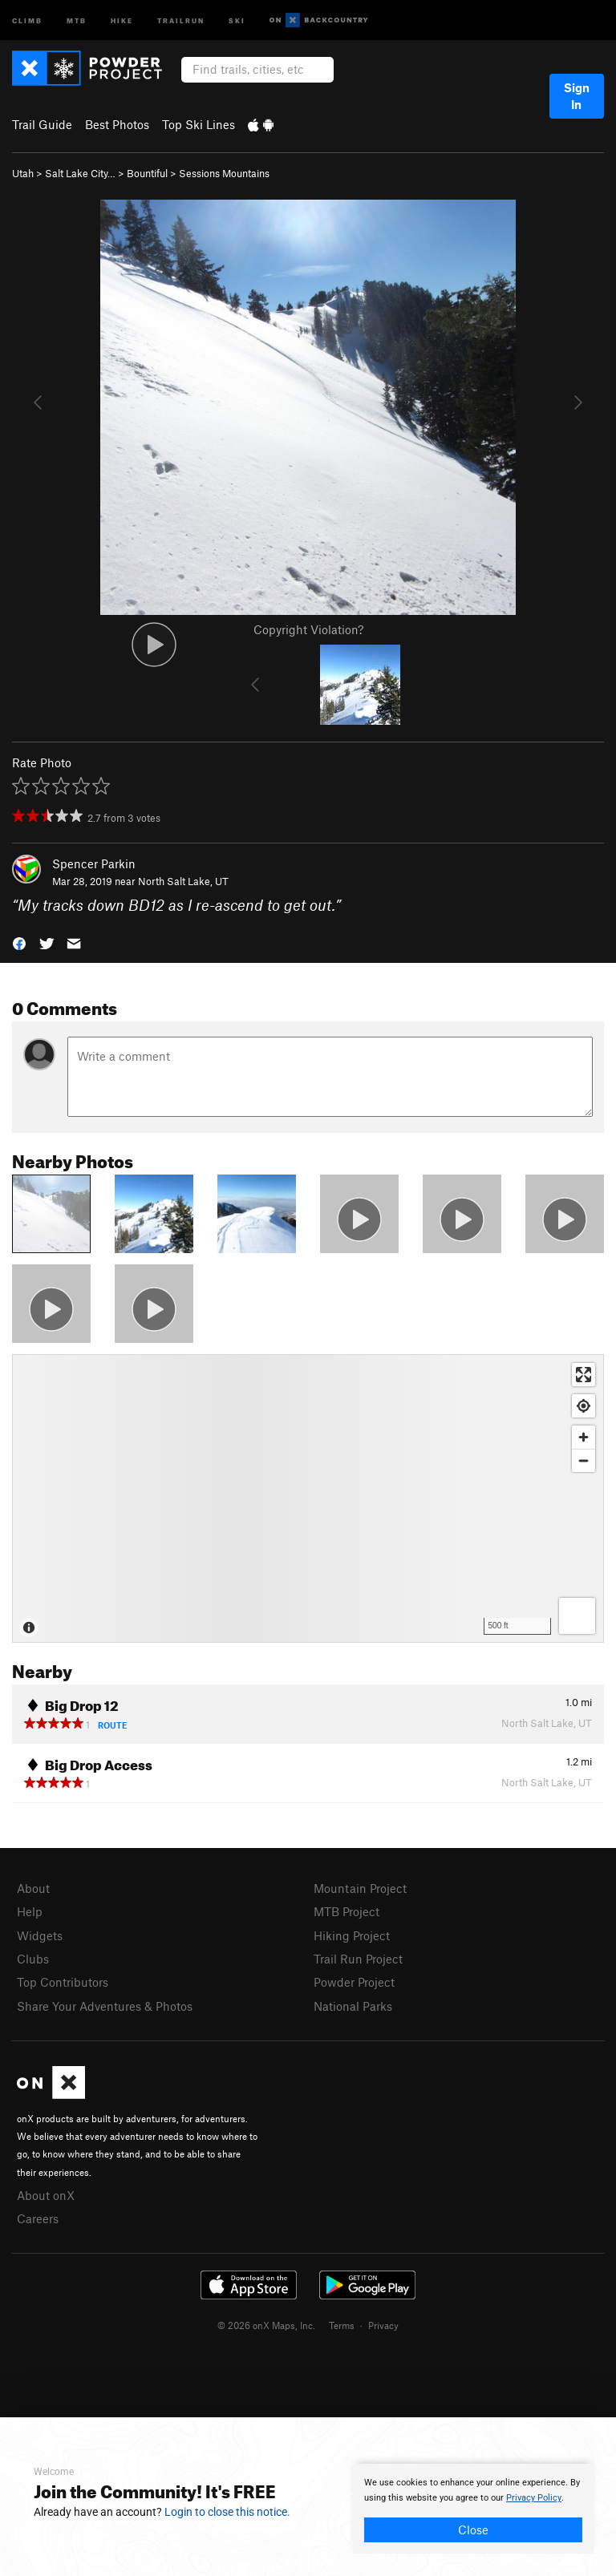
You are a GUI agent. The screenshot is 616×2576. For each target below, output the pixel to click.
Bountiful (147, 173)
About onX (46, 2195)
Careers (38, 2218)
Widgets (40, 1935)
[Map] (308, 1498)
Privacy (383, 2325)
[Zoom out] (583, 1460)
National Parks (353, 2006)
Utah (23, 173)
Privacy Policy (533, 2498)
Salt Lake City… (80, 173)
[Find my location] (583, 1405)
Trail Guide (42, 124)
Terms (342, 2325)
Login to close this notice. (227, 2511)
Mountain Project (360, 1888)
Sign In (577, 95)
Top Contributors (62, 1982)
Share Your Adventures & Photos (104, 2006)
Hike (122, 19)
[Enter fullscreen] (583, 1374)
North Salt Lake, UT (183, 881)
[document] (473, 2508)
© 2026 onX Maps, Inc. (266, 2325)
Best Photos (117, 124)
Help (30, 1911)
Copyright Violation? (308, 629)
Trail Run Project (358, 1958)
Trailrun (181, 19)
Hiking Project (352, 1935)
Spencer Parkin (94, 863)
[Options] (577, 1616)
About (33, 1888)
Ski (237, 19)
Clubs (33, 1958)
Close (473, 2529)
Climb (27, 19)
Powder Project (354, 1982)
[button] (19, 942)
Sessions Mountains (224, 173)
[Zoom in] (583, 1437)
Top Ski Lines (198, 124)
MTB (77, 19)
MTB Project (346, 1911)
